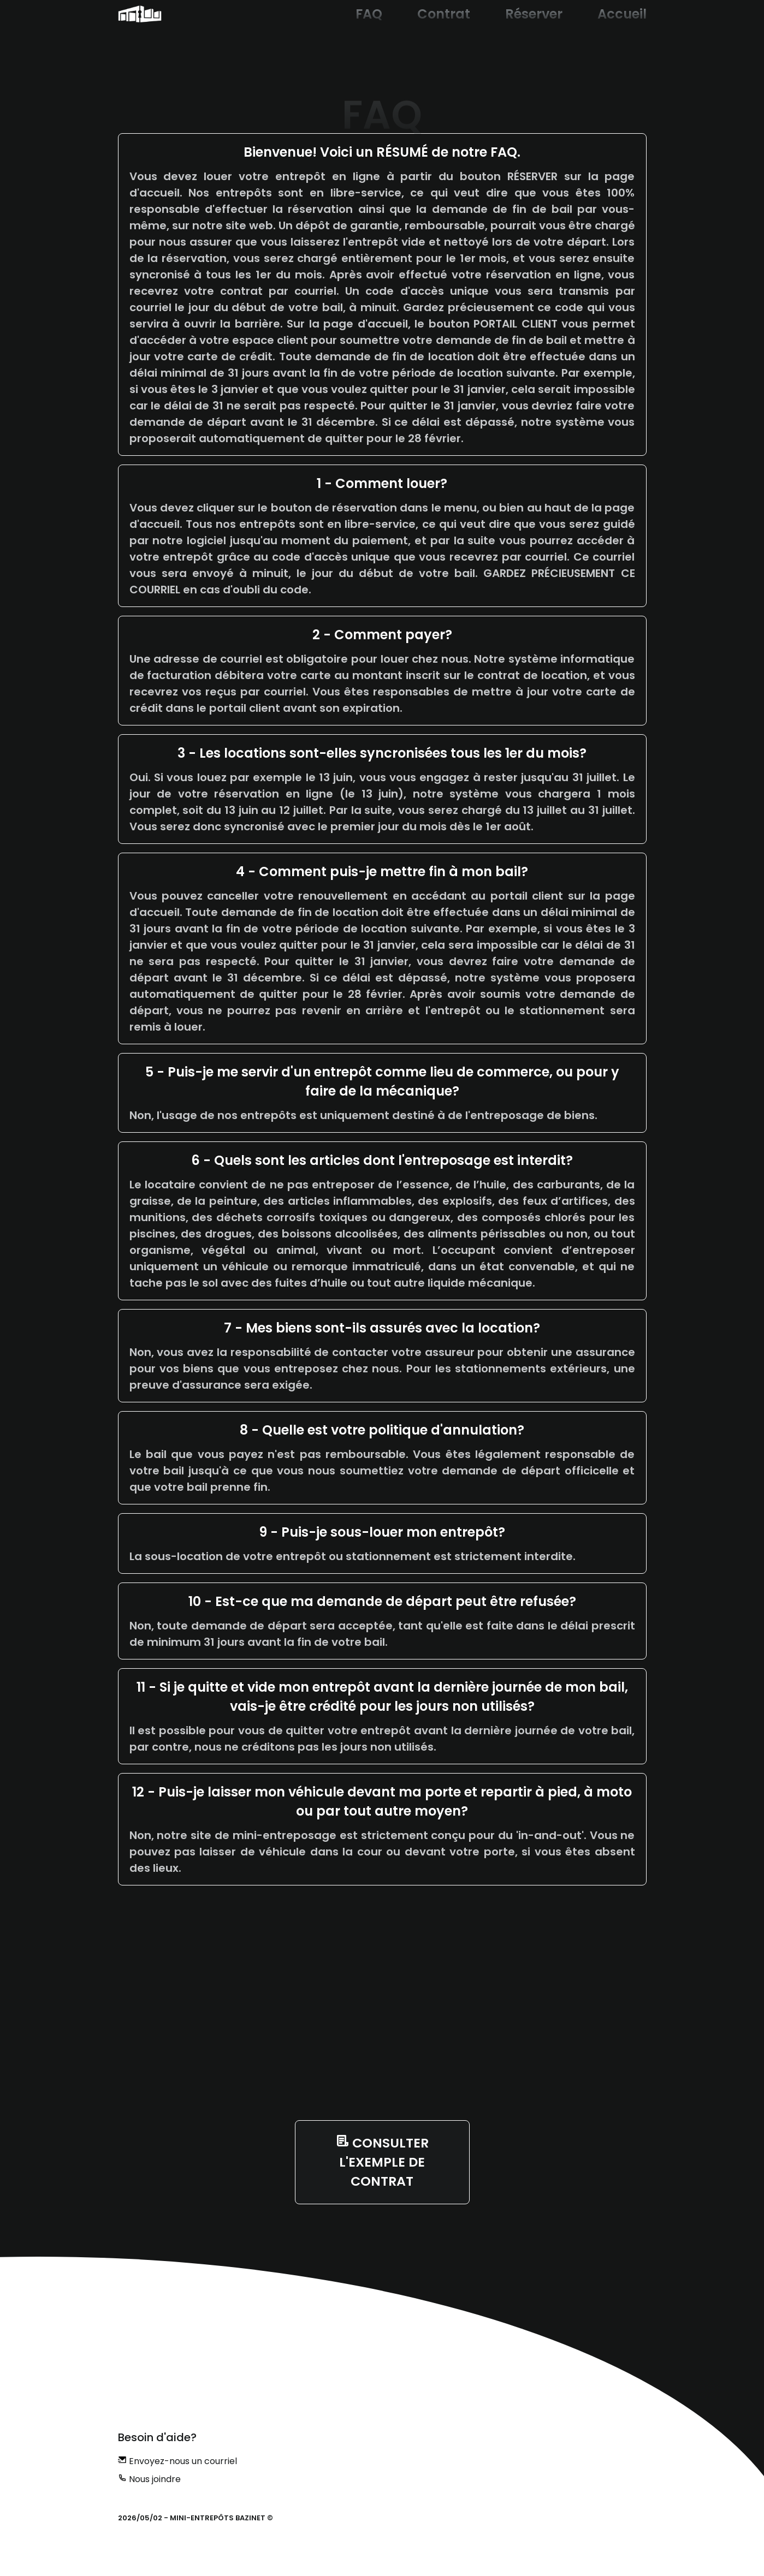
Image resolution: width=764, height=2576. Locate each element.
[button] (140, 14)
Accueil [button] (622, 14)
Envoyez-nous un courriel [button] (177, 2461)
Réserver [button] (533, 14)
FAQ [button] (369, 14)
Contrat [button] (443, 14)
